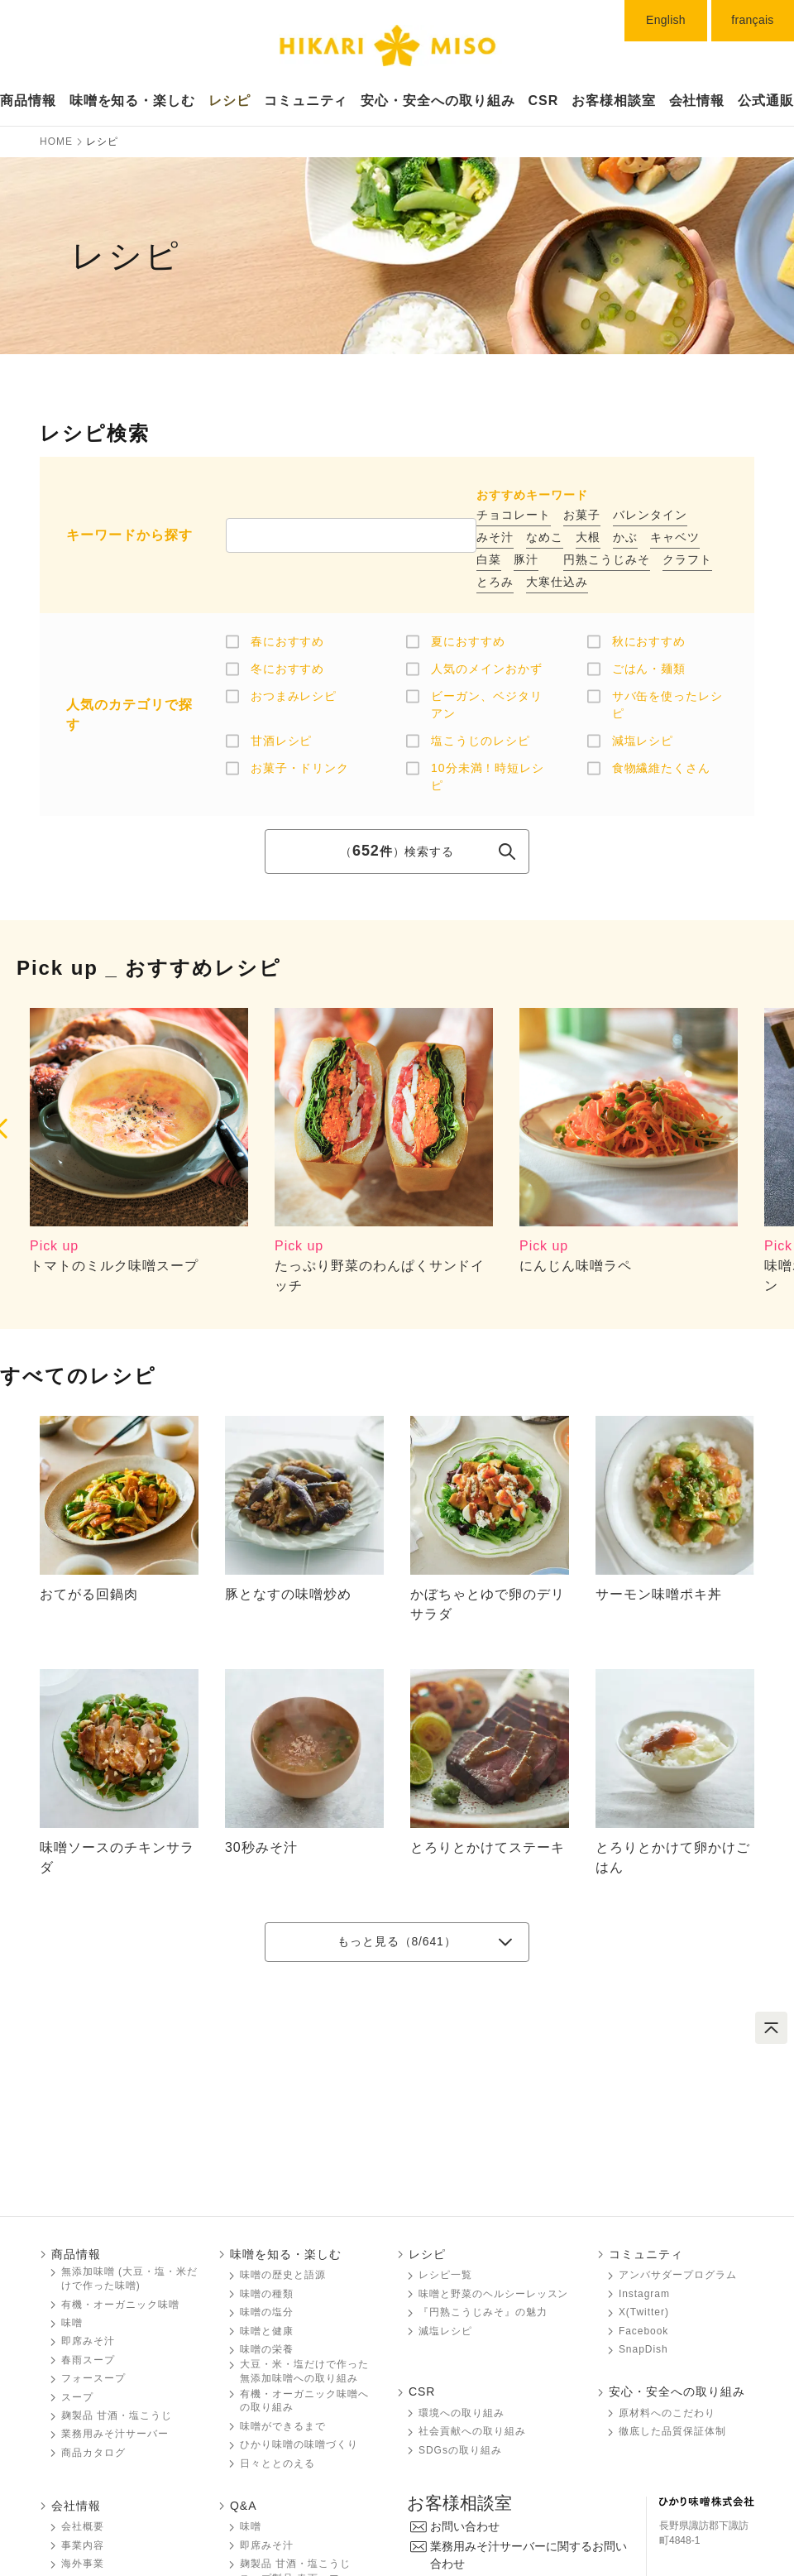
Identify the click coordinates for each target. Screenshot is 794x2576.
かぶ (625, 537)
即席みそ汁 (88, 2341)
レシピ (229, 101)
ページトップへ (771, 2028)
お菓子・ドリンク (300, 768)
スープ (77, 2397)
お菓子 (581, 514)
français (752, 19)
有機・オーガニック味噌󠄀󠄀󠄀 (120, 2304)
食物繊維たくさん (661, 768)
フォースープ (93, 2378)
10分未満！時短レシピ (487, 776)
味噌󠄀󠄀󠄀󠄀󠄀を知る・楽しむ (132, 101)
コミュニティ (306, 101)
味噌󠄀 (250, 2526)
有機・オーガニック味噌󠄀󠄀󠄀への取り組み (304, 2401)
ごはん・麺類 (649, 668)
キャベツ (675, 537)
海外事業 (82, 2563)
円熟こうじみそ (606, 559)
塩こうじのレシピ (480, 740)
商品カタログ (93, 2452)
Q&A (243, 2505)
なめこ (544, 537)
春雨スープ (88, 2360)
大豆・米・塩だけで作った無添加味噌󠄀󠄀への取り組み (304, 2371)
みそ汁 (495, 537)
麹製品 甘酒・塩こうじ (116, 2415)
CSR (544, 101)
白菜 (488, 559)
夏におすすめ (468, 641)
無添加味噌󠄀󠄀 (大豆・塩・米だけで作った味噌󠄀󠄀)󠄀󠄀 (129, 2278)
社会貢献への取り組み (472, 2431)
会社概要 (82, 2526)
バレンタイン (650, 514)
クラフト (687, 559)
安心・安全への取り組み (438, 101)
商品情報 (28, 101)
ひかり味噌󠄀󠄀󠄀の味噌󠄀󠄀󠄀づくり (299, 2444)
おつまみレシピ (294, 696)
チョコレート (513, 514)
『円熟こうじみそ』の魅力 (483, 2312)
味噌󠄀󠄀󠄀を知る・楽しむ (286, 2254)
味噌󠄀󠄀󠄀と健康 (267, 2331)
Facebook (643, 2331)
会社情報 (697, 101)
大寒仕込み (557, 581)
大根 (588, 537)
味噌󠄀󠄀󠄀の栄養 (267, 2349)
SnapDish (643, 2349)
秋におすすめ (649, 641)
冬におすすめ (288, 668)
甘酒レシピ (282, 740)
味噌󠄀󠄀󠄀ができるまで (283, 2426)
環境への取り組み (462, 2413)
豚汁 (526, 559)
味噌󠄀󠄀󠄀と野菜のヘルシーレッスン (493, 2294)
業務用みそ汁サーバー (115, 2433)
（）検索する (396, 851)
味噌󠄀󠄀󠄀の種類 (267, 2294)
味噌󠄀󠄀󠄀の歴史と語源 (283, 2275)
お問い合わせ (465, 2526)
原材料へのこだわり (667, 2413)
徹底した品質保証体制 (672, 2431)
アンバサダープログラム (678, 2275)
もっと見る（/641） (396, 1941)
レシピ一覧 (445, 2275)
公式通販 (766, 101)
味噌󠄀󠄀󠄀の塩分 (267, 2312)
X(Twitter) (644, 2312)
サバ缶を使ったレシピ (668, 704)
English (666, 19)
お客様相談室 (614, 101)
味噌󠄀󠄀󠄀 (72, 2323)
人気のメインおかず (487, 668)
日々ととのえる (277, 2463)
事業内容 (82, 2545)
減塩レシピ (643, 740)
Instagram (644, 2294)
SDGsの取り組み (460, 2450)
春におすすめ (288, 641)
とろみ (495, 581)
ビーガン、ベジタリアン (487, 704)
